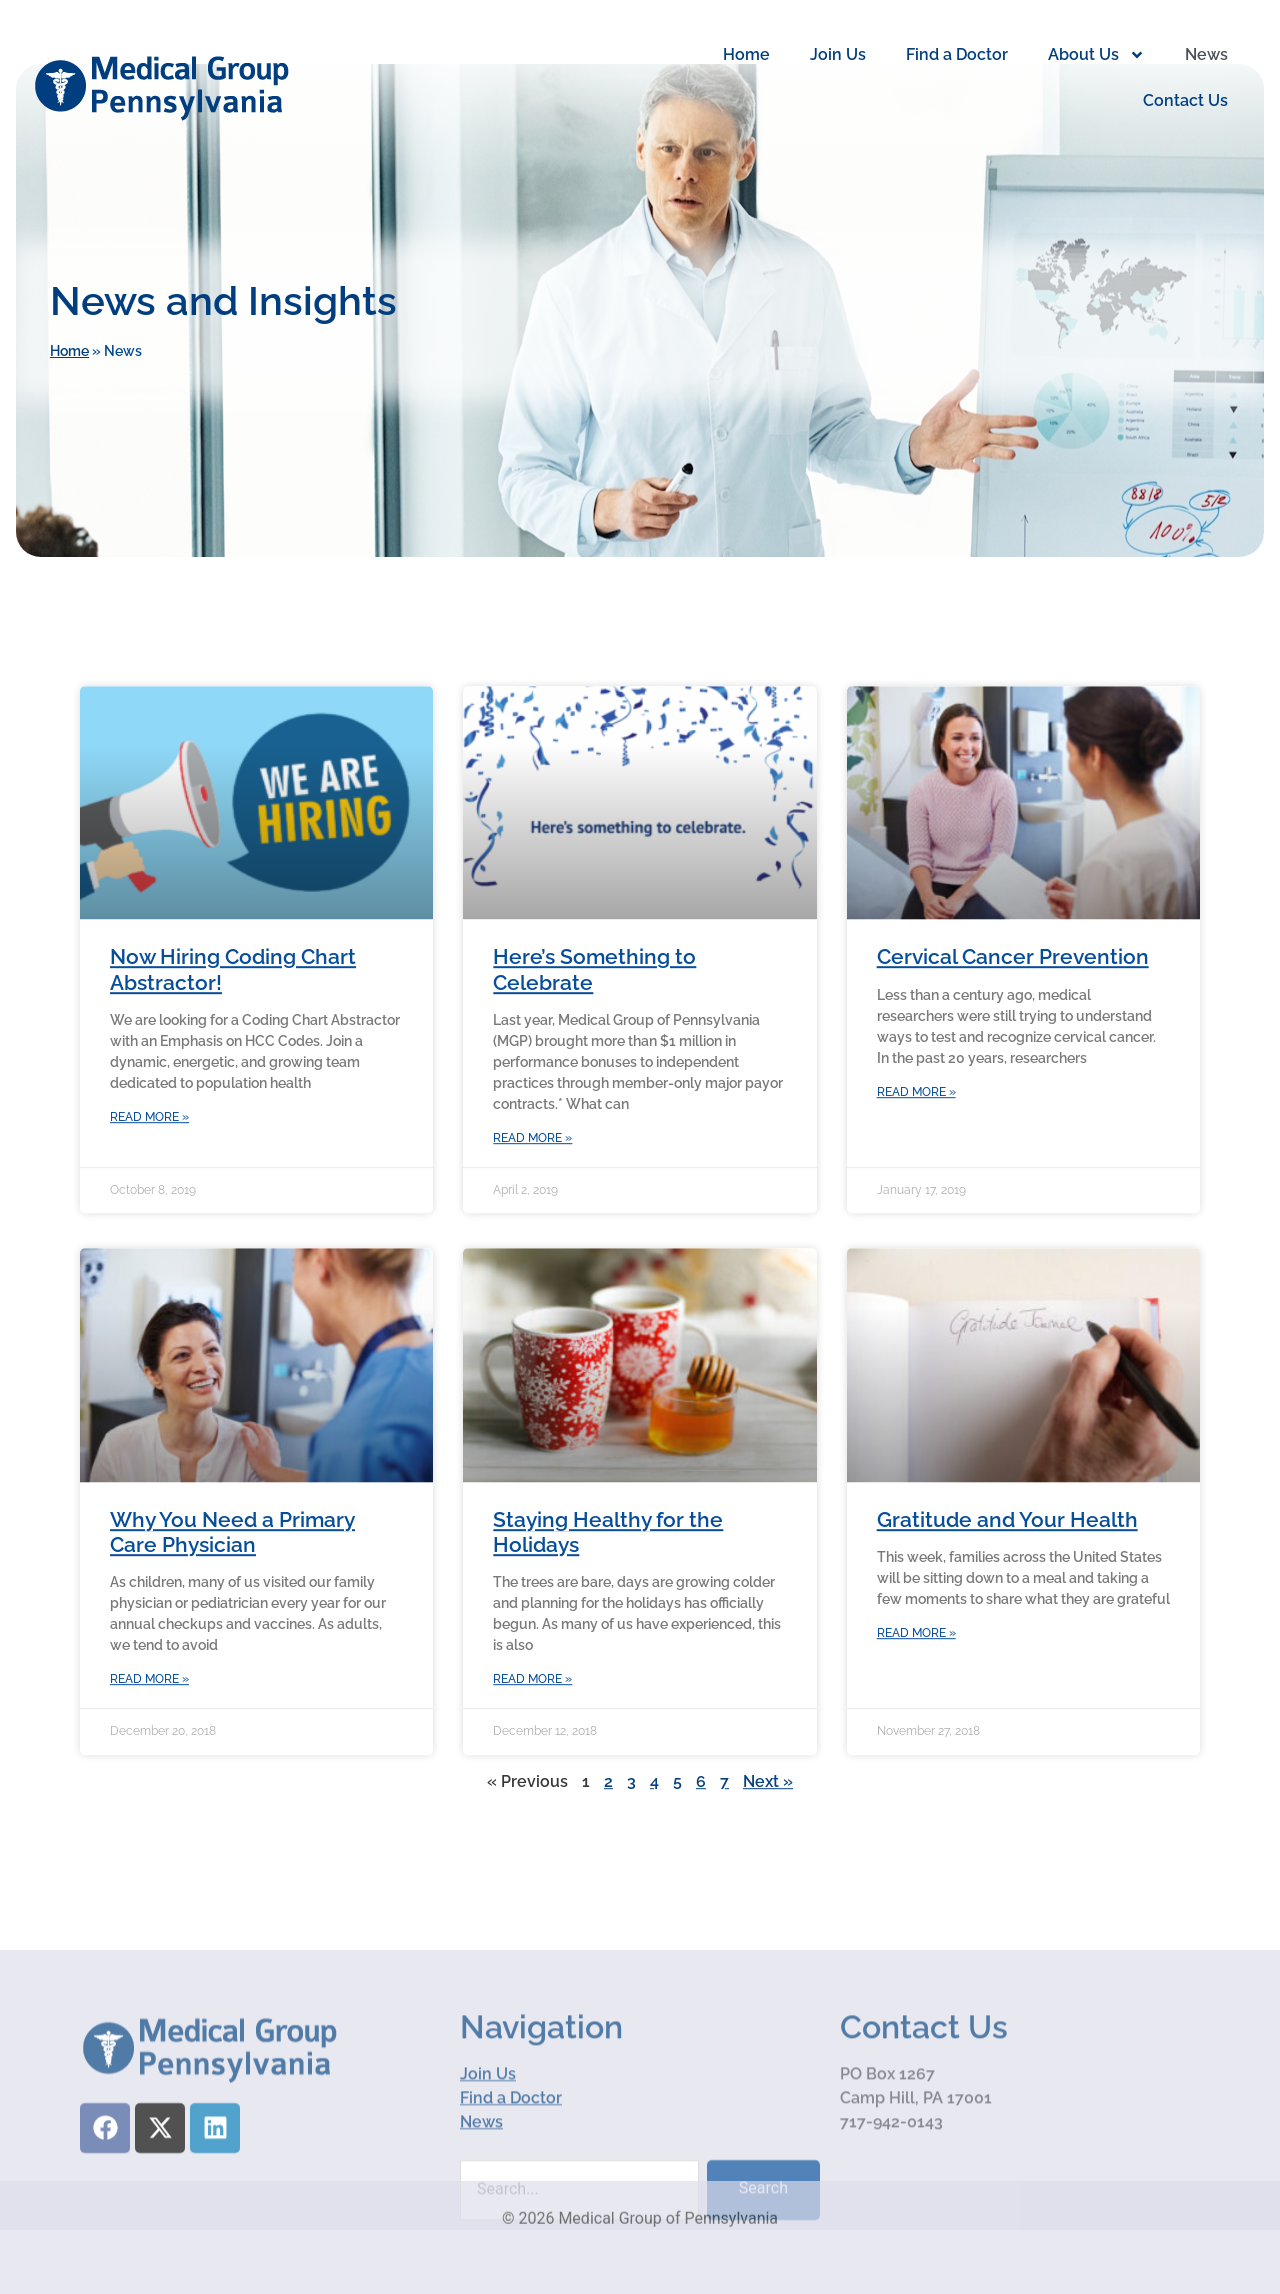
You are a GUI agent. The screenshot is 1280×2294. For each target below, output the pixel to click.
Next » (768, 1854)
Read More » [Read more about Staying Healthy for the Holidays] (532, 1753)
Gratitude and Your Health (1007, 1592)
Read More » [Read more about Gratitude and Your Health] (916, 1707)
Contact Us (1185, 100)
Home (746, 54)
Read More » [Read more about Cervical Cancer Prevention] (916, 1165)
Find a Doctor (957, 54)
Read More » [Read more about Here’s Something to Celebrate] (532, 1212)
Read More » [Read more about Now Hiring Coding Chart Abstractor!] (149, 1191)
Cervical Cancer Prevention (1013, 1030)
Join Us (838, 54)
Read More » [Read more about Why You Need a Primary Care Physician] (149, 1753)
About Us (1096, 55)
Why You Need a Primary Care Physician (232, 1605)
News (1206, 54)
